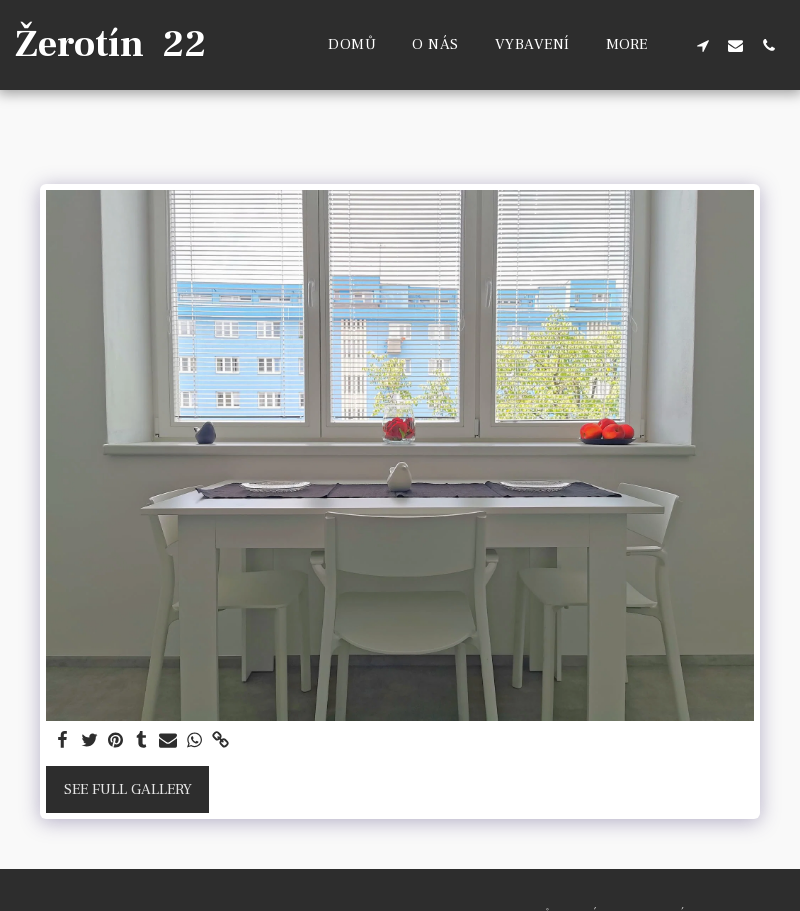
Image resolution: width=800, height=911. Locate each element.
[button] (702, 45)
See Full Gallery (128, 789)
